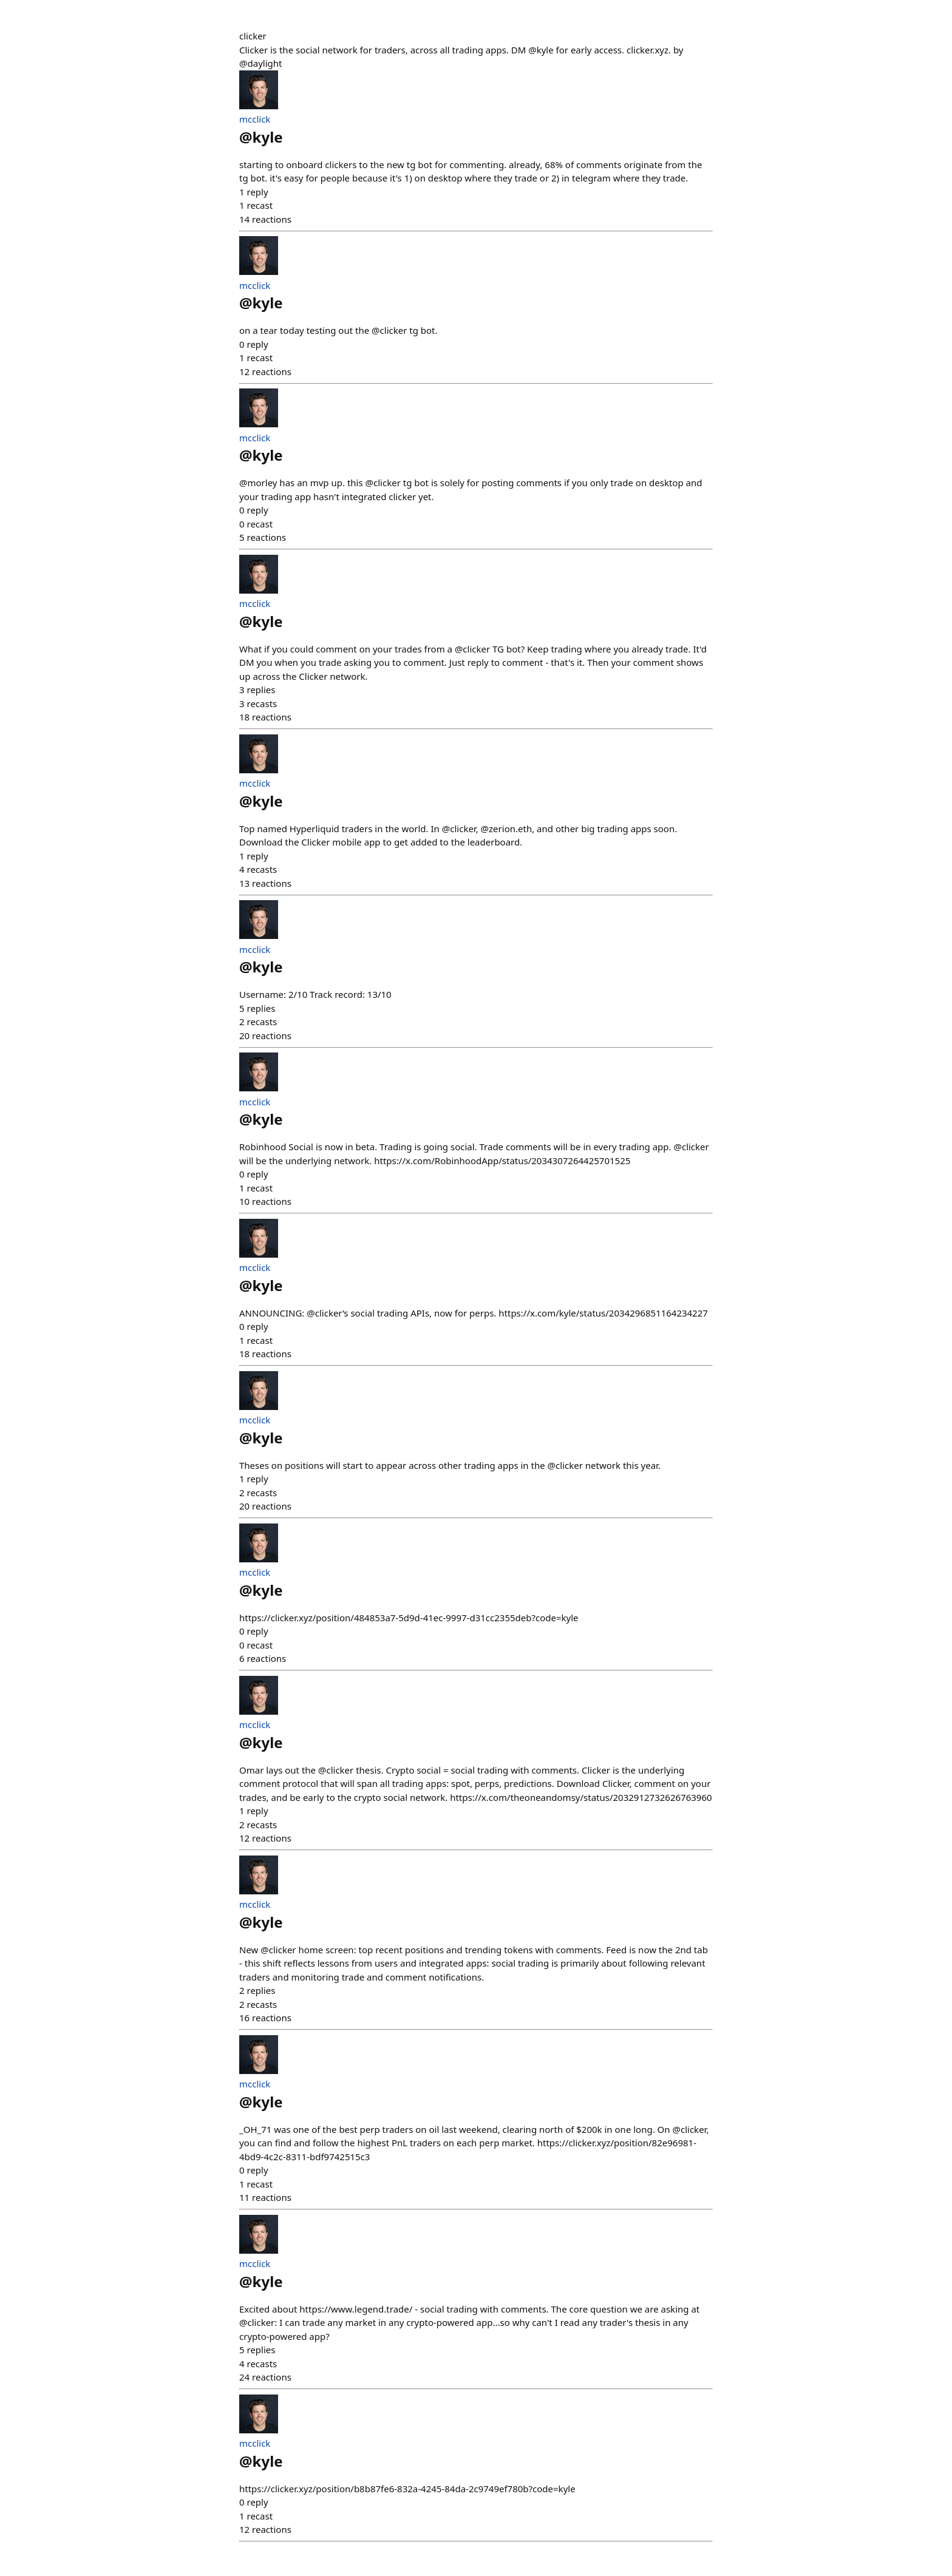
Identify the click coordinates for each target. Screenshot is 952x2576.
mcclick (254, 119)
